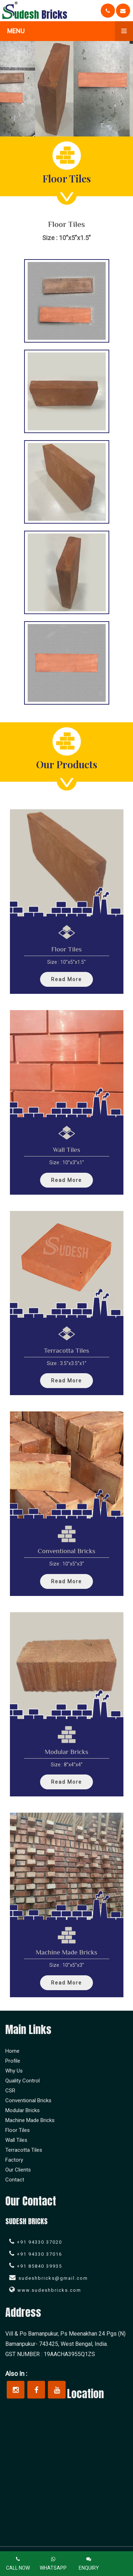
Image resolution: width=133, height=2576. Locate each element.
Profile (12, 2061)
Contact (14, 2179)
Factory (14, 2160)
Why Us (14, 2071)
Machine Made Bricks (30, 2120)
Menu (70, 31)
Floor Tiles (17, 2130)
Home (12, 2051)
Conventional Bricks (28, 2100)
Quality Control (22, 2080)
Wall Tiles (16, 2140)
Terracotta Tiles (23, 2150)
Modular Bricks (22, 2110)
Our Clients (18, 2170)
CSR (10, 2090)
